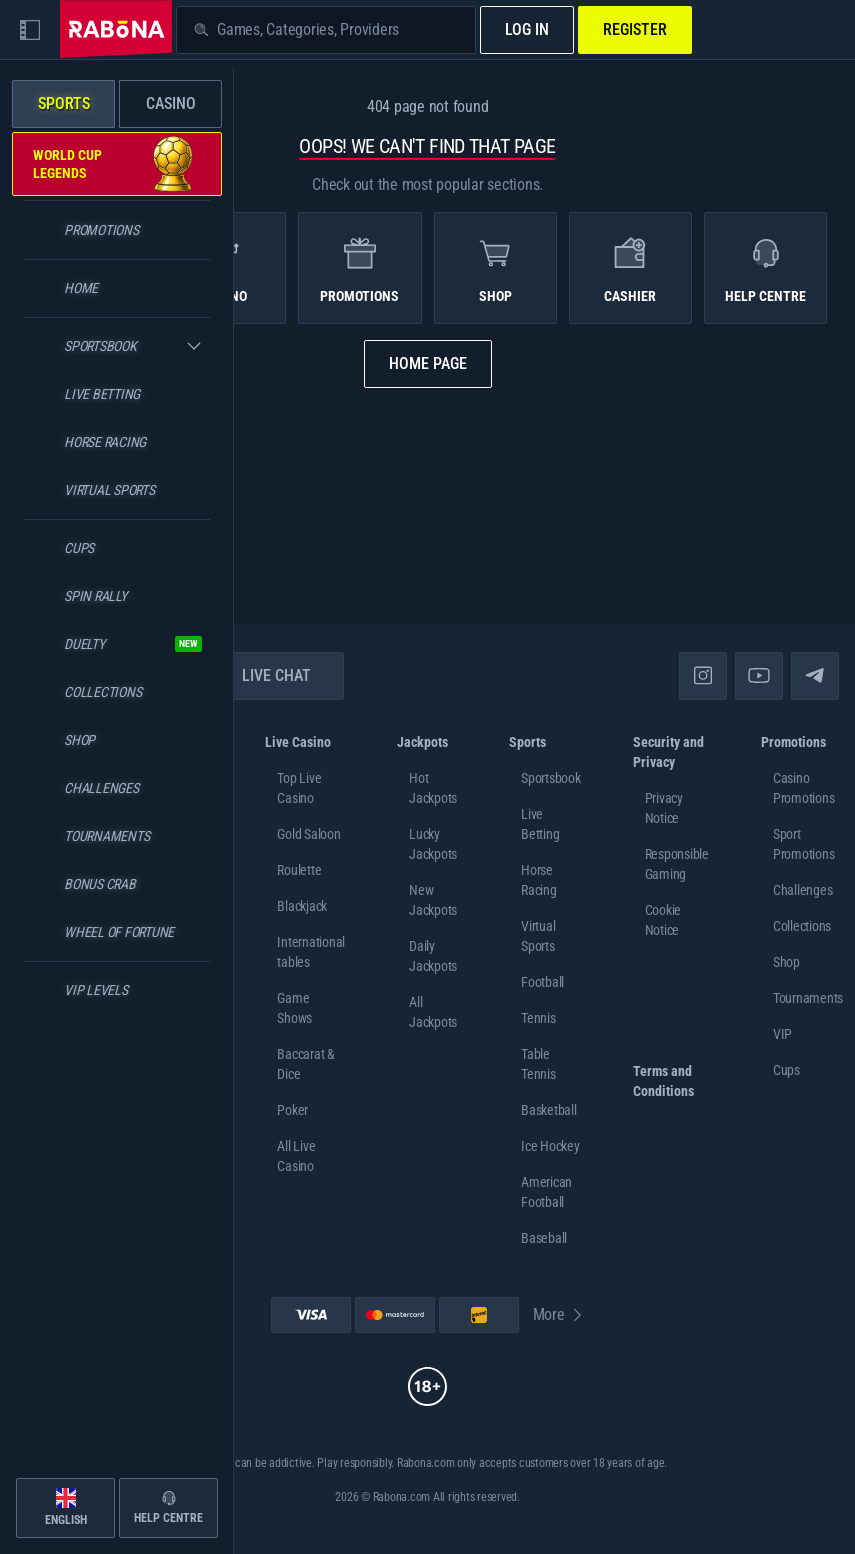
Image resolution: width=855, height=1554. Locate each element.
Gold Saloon (308, 834)
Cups (786, 1070)
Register (635, 29)
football (542, 982)
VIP (782, 1034)
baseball (544, 1238)
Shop (786, 962)
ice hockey (550, 1146)
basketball (549, 1110)
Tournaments (808, 998)
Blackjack (302, 906)
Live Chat (264, 675)
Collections (802, 926)
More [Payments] (559, 1314)
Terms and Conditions (663, 1081)
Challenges (803, 890)
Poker (292, 1110)
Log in (527, 29)
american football (546, 1192)
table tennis (538, 1064)
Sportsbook (551, 778)
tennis (538, 1018)
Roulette (299, 870)
